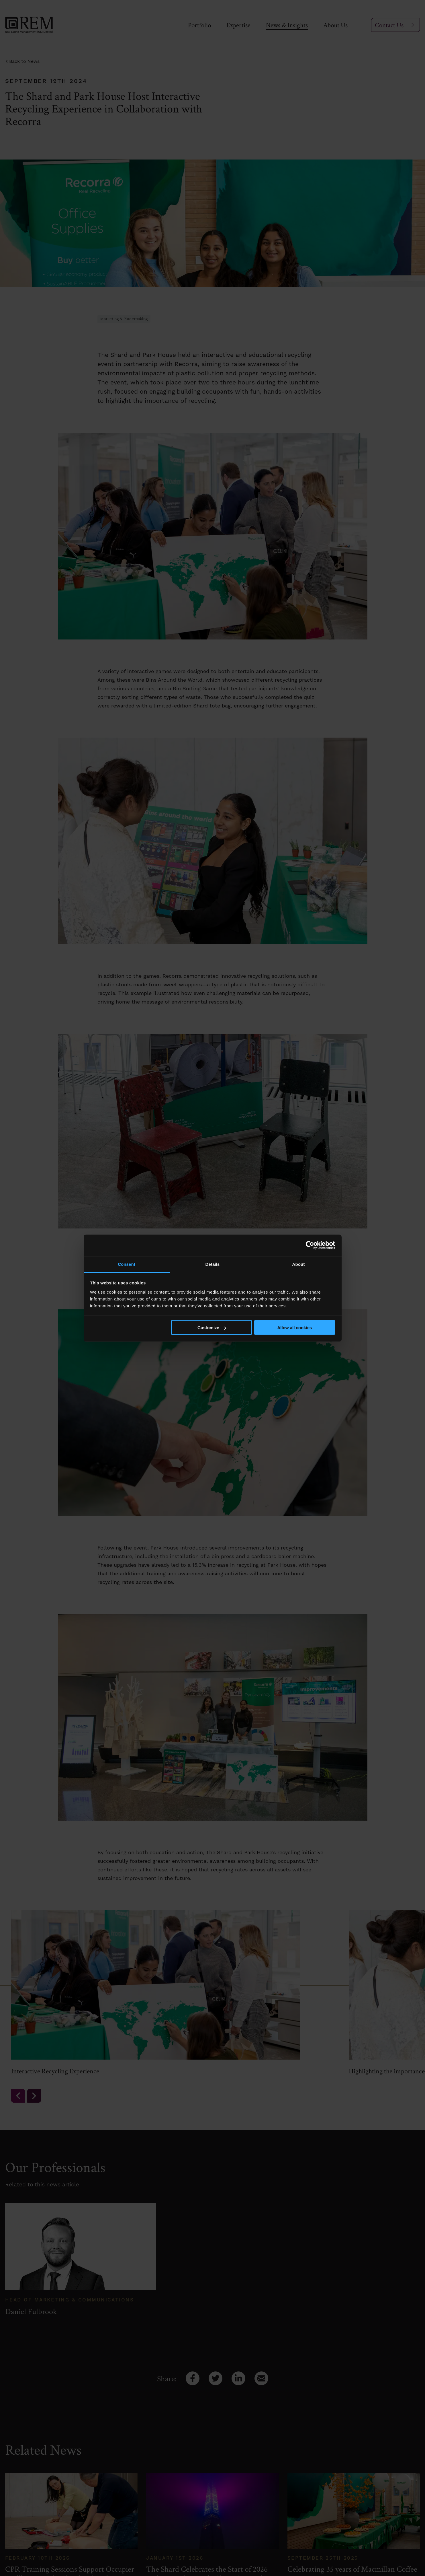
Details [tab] (212, 1263)
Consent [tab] (126, 1263)
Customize (211, 1327)
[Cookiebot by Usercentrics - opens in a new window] (310, 1245)
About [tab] (298, 1263)
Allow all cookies (294, 1327)
